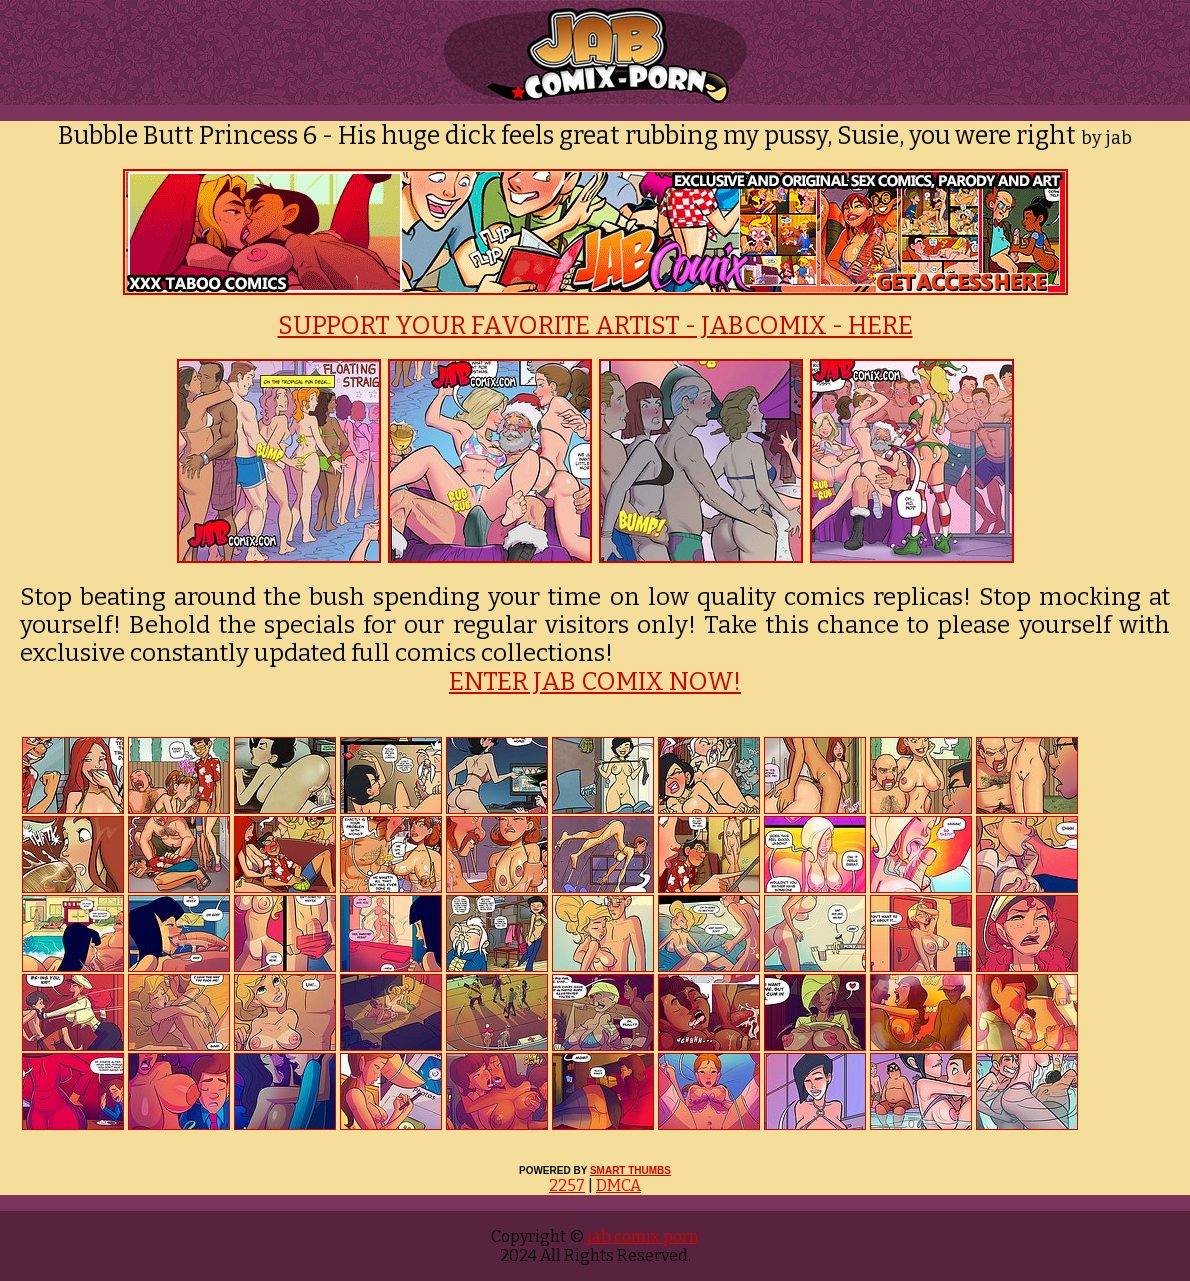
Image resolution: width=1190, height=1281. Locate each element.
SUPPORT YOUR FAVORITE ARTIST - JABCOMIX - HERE (595, 326)
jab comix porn (641, 1236)
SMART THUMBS (630, 1170)
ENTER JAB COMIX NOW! (595, 682)
